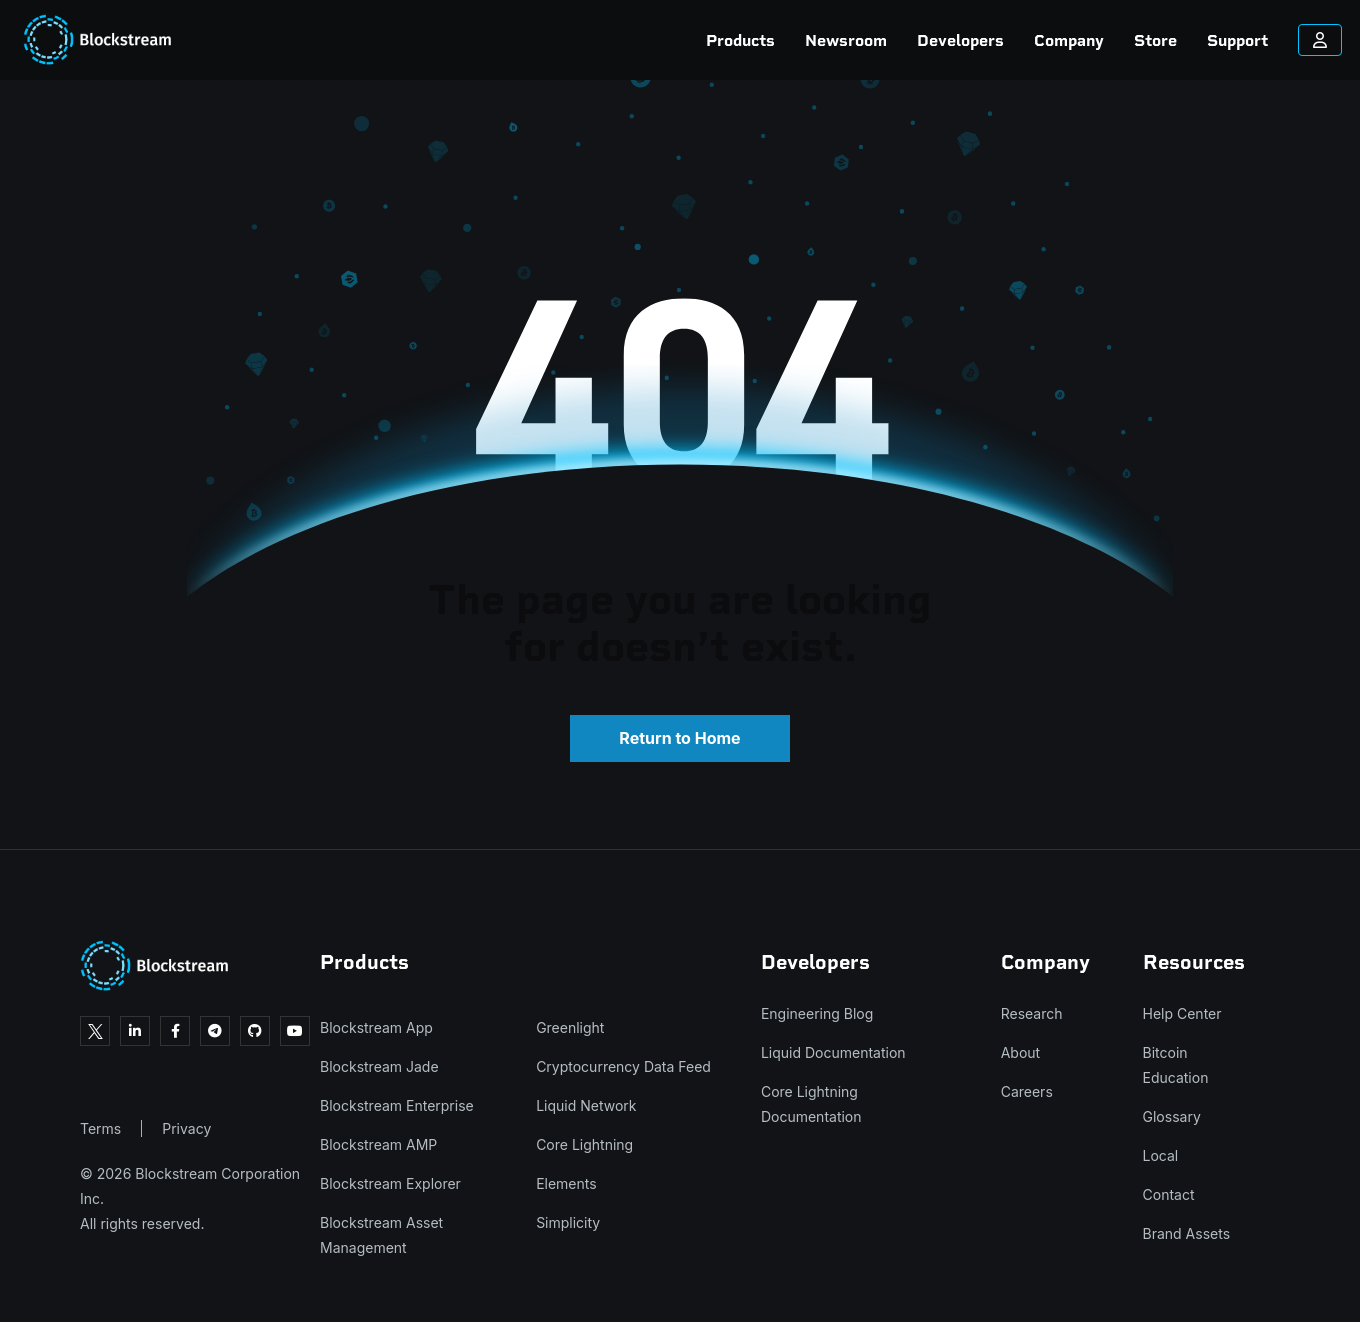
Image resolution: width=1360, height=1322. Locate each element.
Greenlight (570, 1027)
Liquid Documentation (833, 1052)
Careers (1027, 1091)
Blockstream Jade (379, 1066)
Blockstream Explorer (390, 1183)
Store (1058, 40)
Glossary (1172, 1116)
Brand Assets (1187, 1233)
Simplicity (568, 1222)
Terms (100, 1128)
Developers (863, 40)
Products (643, 40)
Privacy (186, 1128)
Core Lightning (584, 1144)
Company (972, 40)
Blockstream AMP (378, 1144)
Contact (1169, 1194)
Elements (566, 1183)
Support (1140, 40)
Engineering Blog (817, 1013)
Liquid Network (586, 1105)
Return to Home (679, 738)
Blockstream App (376, 1027)
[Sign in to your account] (1223, 40)
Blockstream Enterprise (397, 1105)
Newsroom (749, 40)
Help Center (1182, 1013)
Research (1032, 1013)
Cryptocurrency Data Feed (623, 1066)
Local (1161, 1155)
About (1020, 1052)
